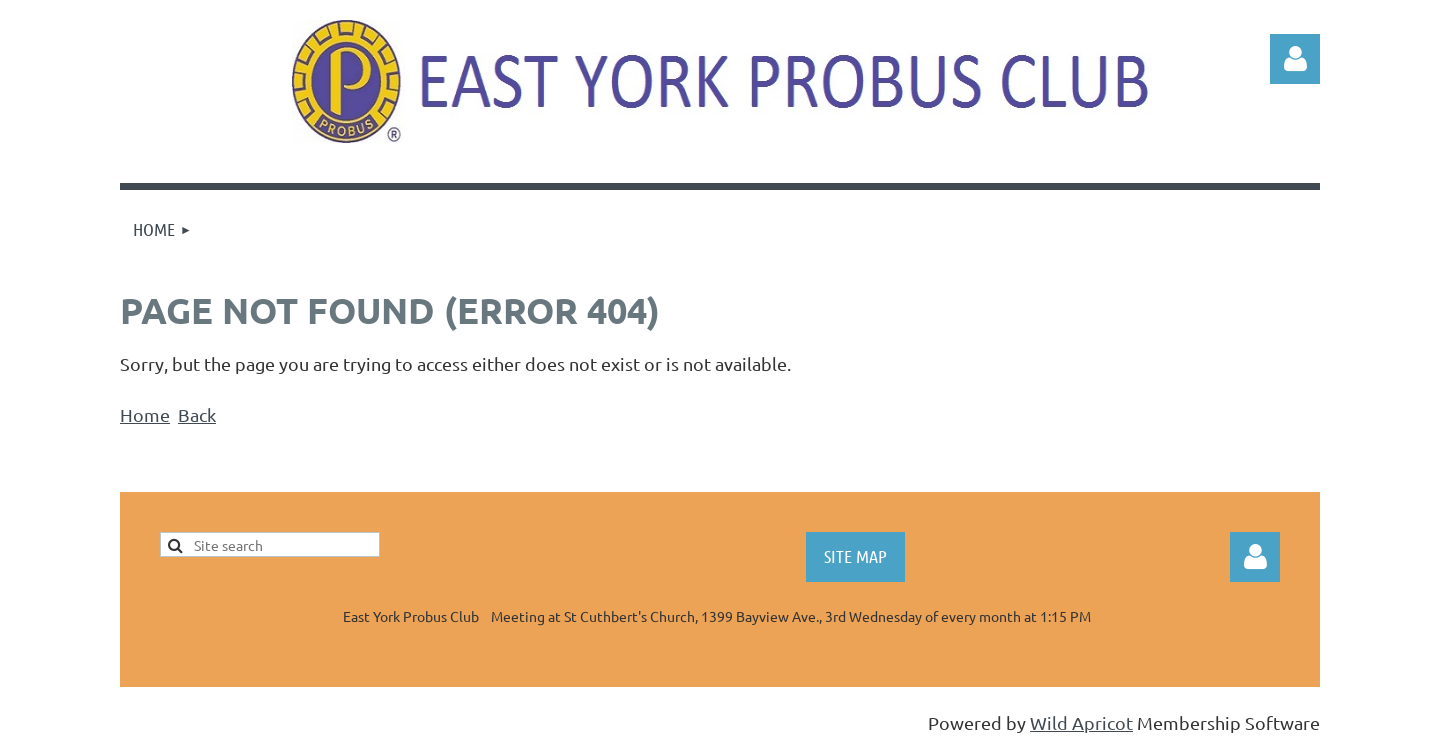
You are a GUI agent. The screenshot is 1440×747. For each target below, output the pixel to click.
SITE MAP (855, 556)
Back (197, 414)
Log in (1295, 59)
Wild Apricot (1081, 722)
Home (145, 414)
